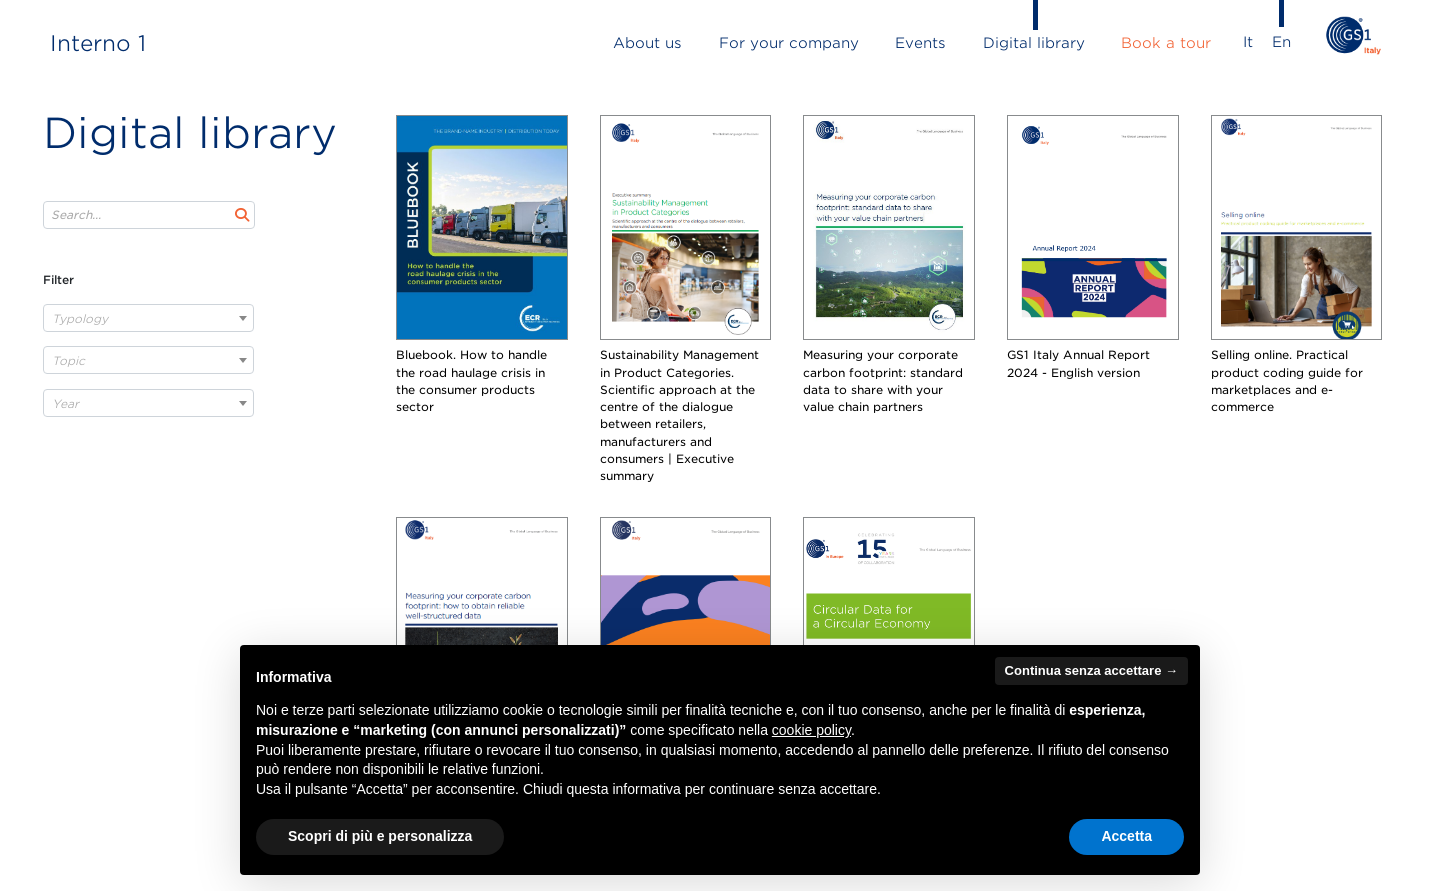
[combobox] (148, 318)
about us (647, 42)
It (1248, 41)
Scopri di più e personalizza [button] (380, 836)
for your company (789, 42)
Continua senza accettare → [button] (1091, 670)
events (920, 42)
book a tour (1166, 42)
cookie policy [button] (811, 730)
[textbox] (148, 319)
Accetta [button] (1126, 836)
